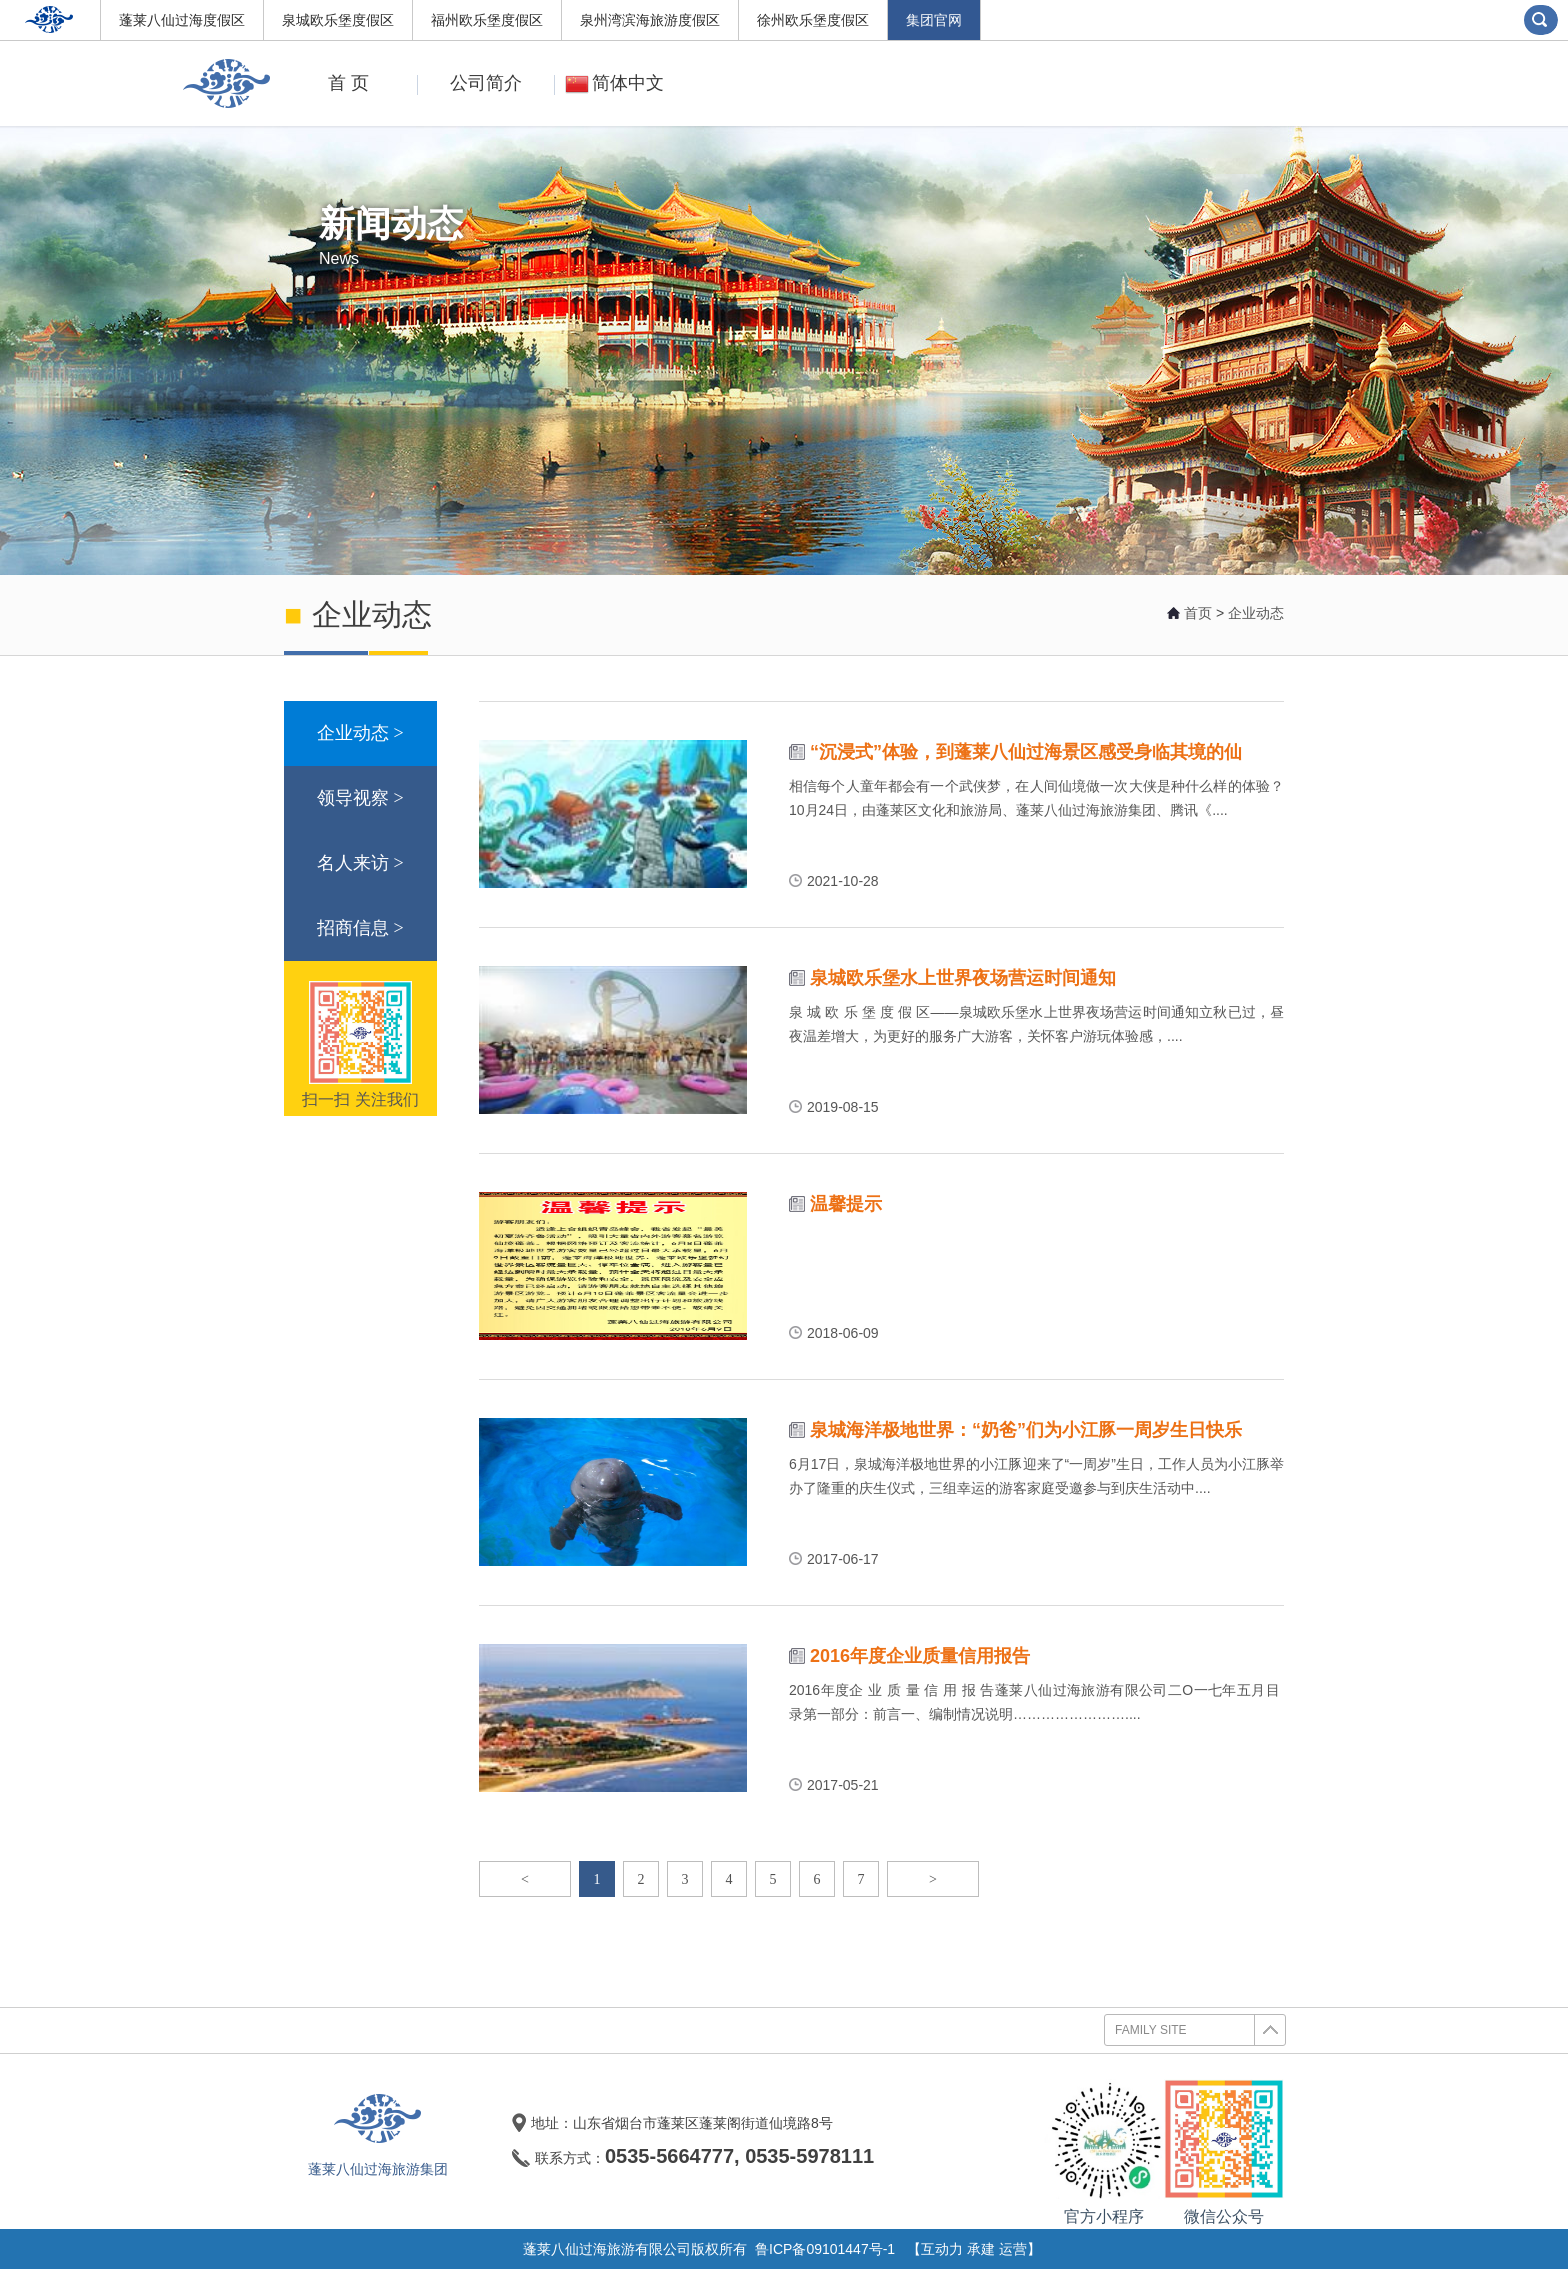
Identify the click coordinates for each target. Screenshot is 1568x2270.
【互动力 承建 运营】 (974, 2249)
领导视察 (360, 798)
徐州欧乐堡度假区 (813, 20)
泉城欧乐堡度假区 (338, 20)
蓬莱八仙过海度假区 (182, 20)
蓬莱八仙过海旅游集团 (378, 2169)
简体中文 (612, 84)
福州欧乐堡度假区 (487, 20)
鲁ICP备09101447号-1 (825, 2249)
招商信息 (360, 928)
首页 (1198, 613)
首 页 (348, 83)
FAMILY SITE (1200, 2030)
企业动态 (1256, 613)
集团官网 (934, 20)
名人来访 (360, 863)
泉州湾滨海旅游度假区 (650, 20)
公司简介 (472, 84)
